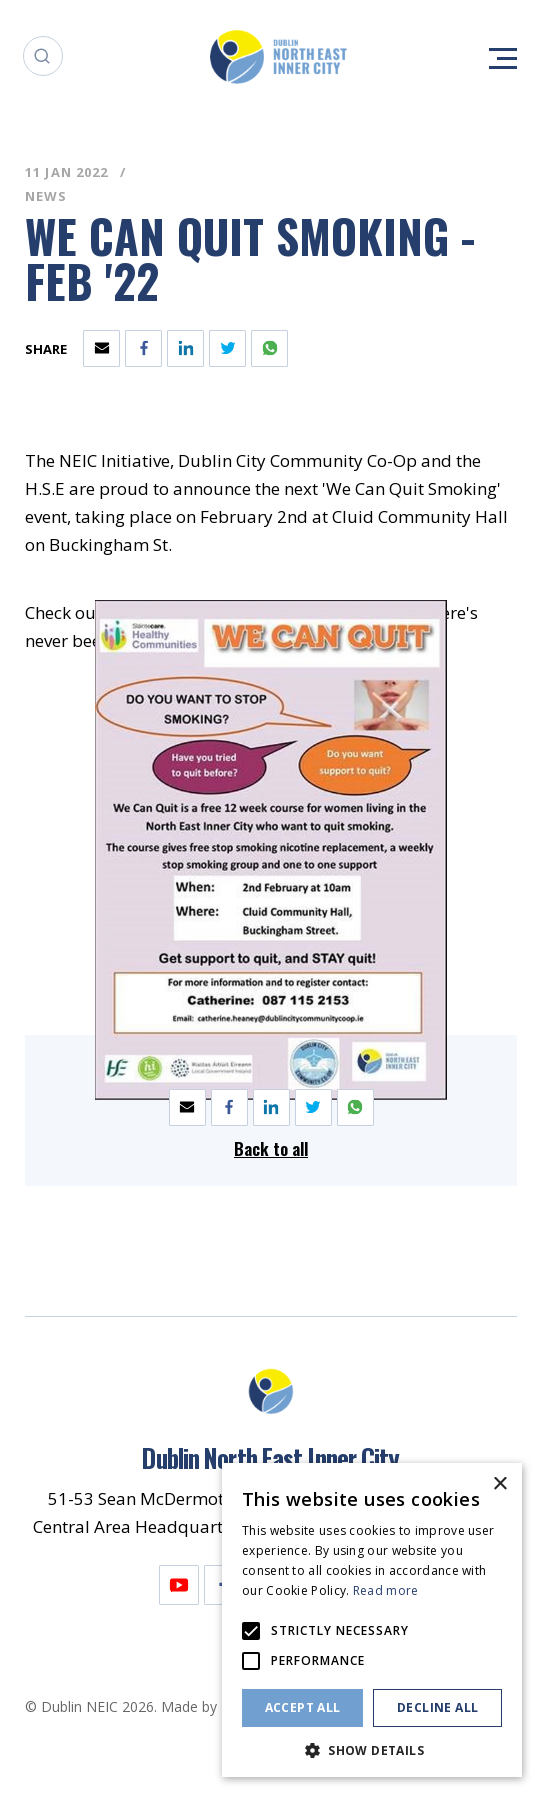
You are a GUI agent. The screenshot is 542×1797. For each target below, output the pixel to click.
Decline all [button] (437, 1707)
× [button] (499, 1484)
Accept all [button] (303, 1707)
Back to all (271, 1148)
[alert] (372, 1620)
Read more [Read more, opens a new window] (386, 1590)
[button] (372, 1748)
